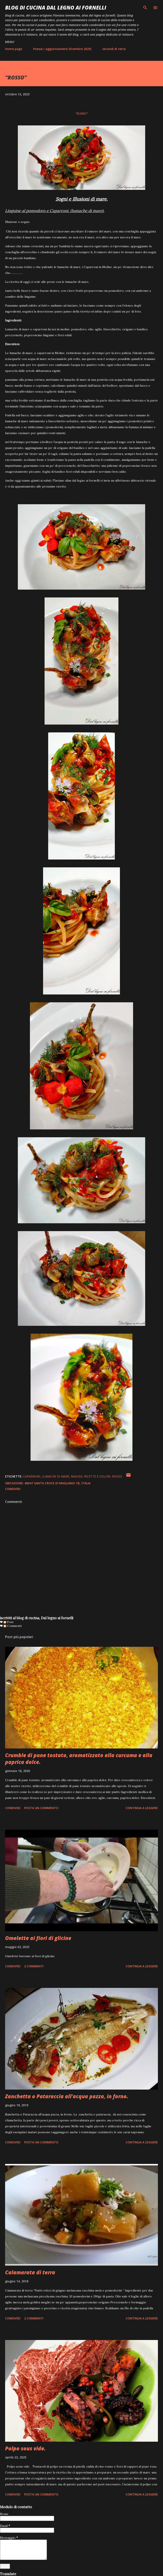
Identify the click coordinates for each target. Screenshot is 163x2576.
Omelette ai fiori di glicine (38, 1937)
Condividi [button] (12, 1489)
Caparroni (31, 1476)
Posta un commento (41, 1808)
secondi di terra (114, 49)
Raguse (76, 1476)
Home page (13, 49)
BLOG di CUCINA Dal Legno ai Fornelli (55, 7)
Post (9, 1622)
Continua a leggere (142, 1808)
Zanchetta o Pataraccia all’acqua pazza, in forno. (66, 2096)
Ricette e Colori (97, 1476)
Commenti (13, 1626)
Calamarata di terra (30, 2272)
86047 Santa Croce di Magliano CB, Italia (57, 1483)
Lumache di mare (55, 1476)
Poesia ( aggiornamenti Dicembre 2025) (62, 49)
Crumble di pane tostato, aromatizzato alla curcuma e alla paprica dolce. (78, 1758)
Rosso (117, 1476)
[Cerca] (145, 7)
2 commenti (34, 1966)
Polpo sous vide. (25, 2448)
